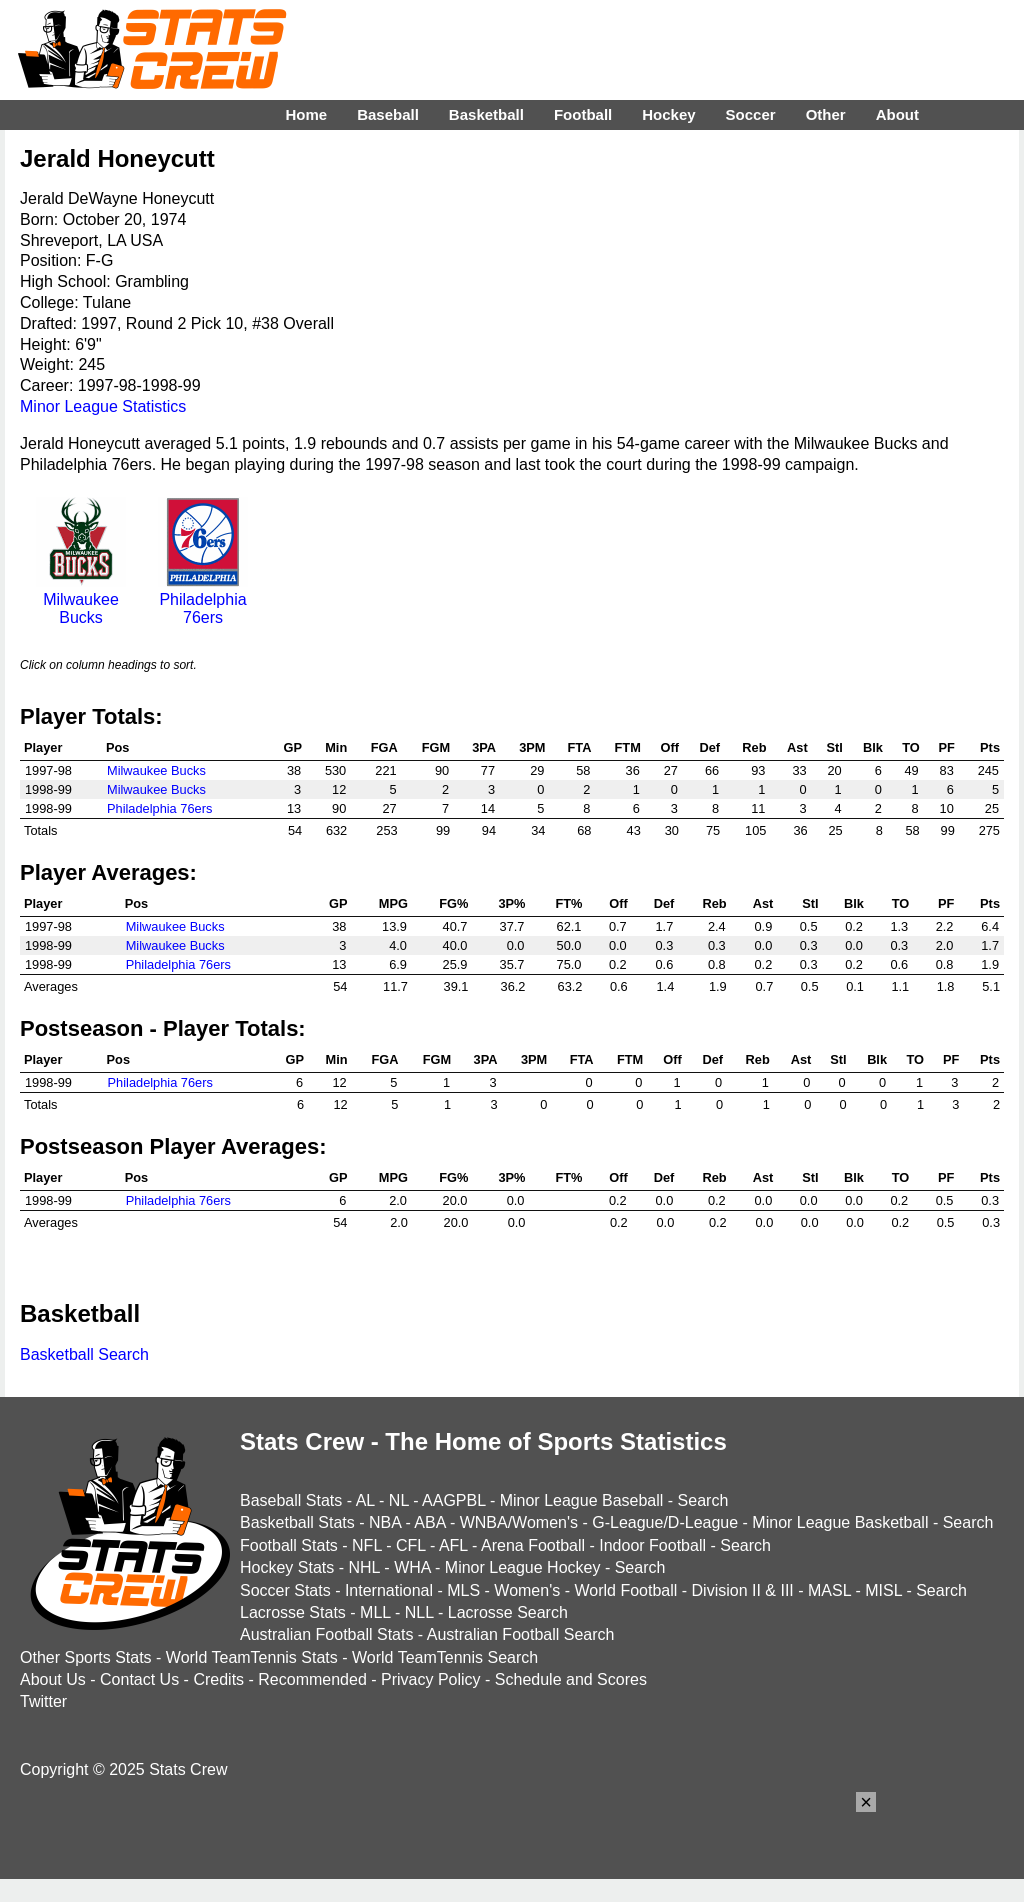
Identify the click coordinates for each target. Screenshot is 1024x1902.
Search (703, 1500)
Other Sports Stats (86, 1657)
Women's (527, 1590)
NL (399, 1500)
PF (946, 747)
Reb (754, 747)
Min (336, 747)
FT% (568, 903)
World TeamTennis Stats (252, 1657)
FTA (580, 747)
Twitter (43, 1701)
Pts (990, 747)
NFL (367, 1545)
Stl (834, 747)
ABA (429, 1522)
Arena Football (533, 1545)
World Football (625, 1590)
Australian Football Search (521, 1634)
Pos (117, 747)
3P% (511, 903)
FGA (384, 747)
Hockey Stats (287, 1567)
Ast (797, 747)
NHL (363, 1567)
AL (365, 1500)
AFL (453, 1545)
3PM (532, 747)
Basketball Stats (297, 1522)
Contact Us (139, 1679)
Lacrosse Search (508, 1612)
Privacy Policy (431, 1679)
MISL (883, 1590)
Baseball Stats (291, 1500)
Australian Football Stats (326, 1634)
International (389, 1590)
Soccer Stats (285, 1590)
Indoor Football (652, 1545)
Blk (873, 747)
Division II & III (743, 1590)
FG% (453, 903)
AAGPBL (453, 1500)
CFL (411, 1545)
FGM (436, 747)
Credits (218, 1679)
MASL (829, 1590)
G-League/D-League (665, 1522)
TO (911, 747)
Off (669, 747)
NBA (385, 1522)
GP (293, 747)
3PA (484, 747)
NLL (419, 1612)
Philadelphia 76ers (203, 599)
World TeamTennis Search (445, 1657)
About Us (53, 1679)
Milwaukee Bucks (81, 599)
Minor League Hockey (523, 1567)
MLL (375, 1612)
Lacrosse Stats (293, 1612)
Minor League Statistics (103, 406)
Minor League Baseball (582, 1500)
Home (306, 114)
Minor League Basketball (840, 1522)
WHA (412, 1567)
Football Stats (289, 1545)
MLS (463, 1590)
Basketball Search (84, 1354)
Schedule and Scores (571, 1679)
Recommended (312, 1679)
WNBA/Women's (519, 1522)
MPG (393, 903)
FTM (628, 747)
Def (710, 747)
